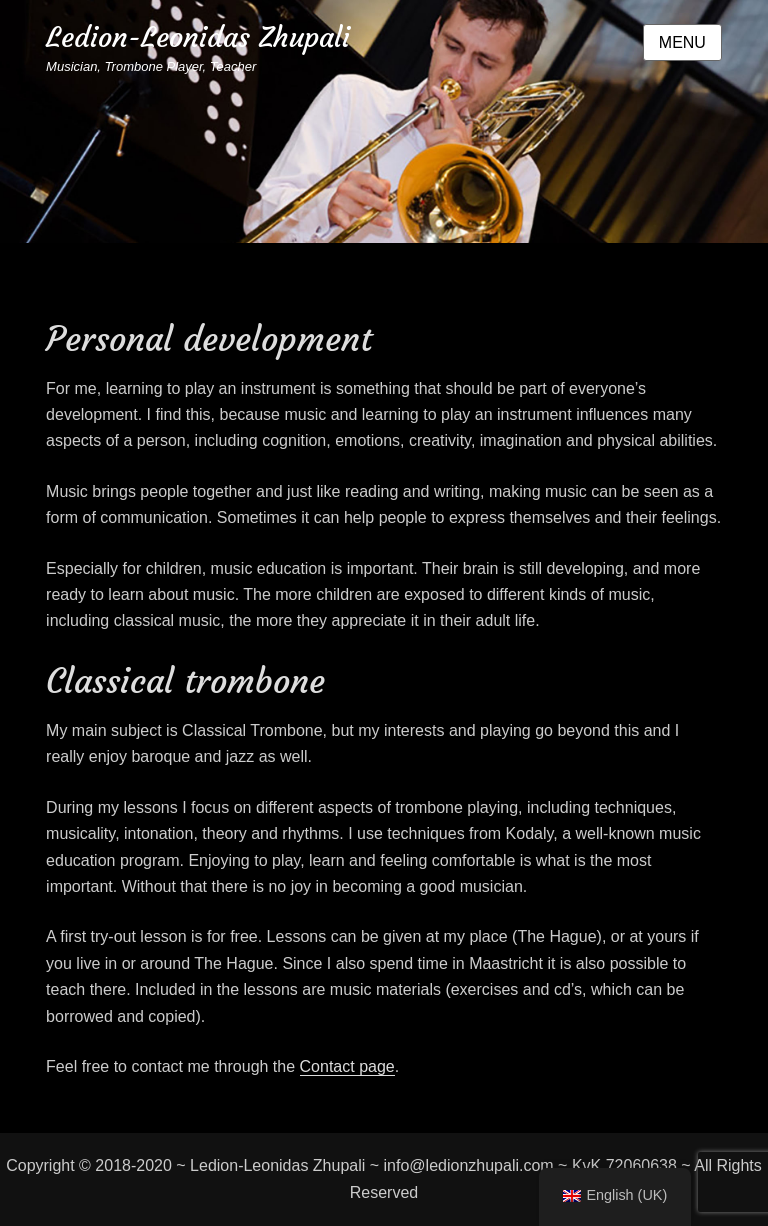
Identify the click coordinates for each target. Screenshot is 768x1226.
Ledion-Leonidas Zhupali (198, 37)
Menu (682, 42)
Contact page (347, 1066)
